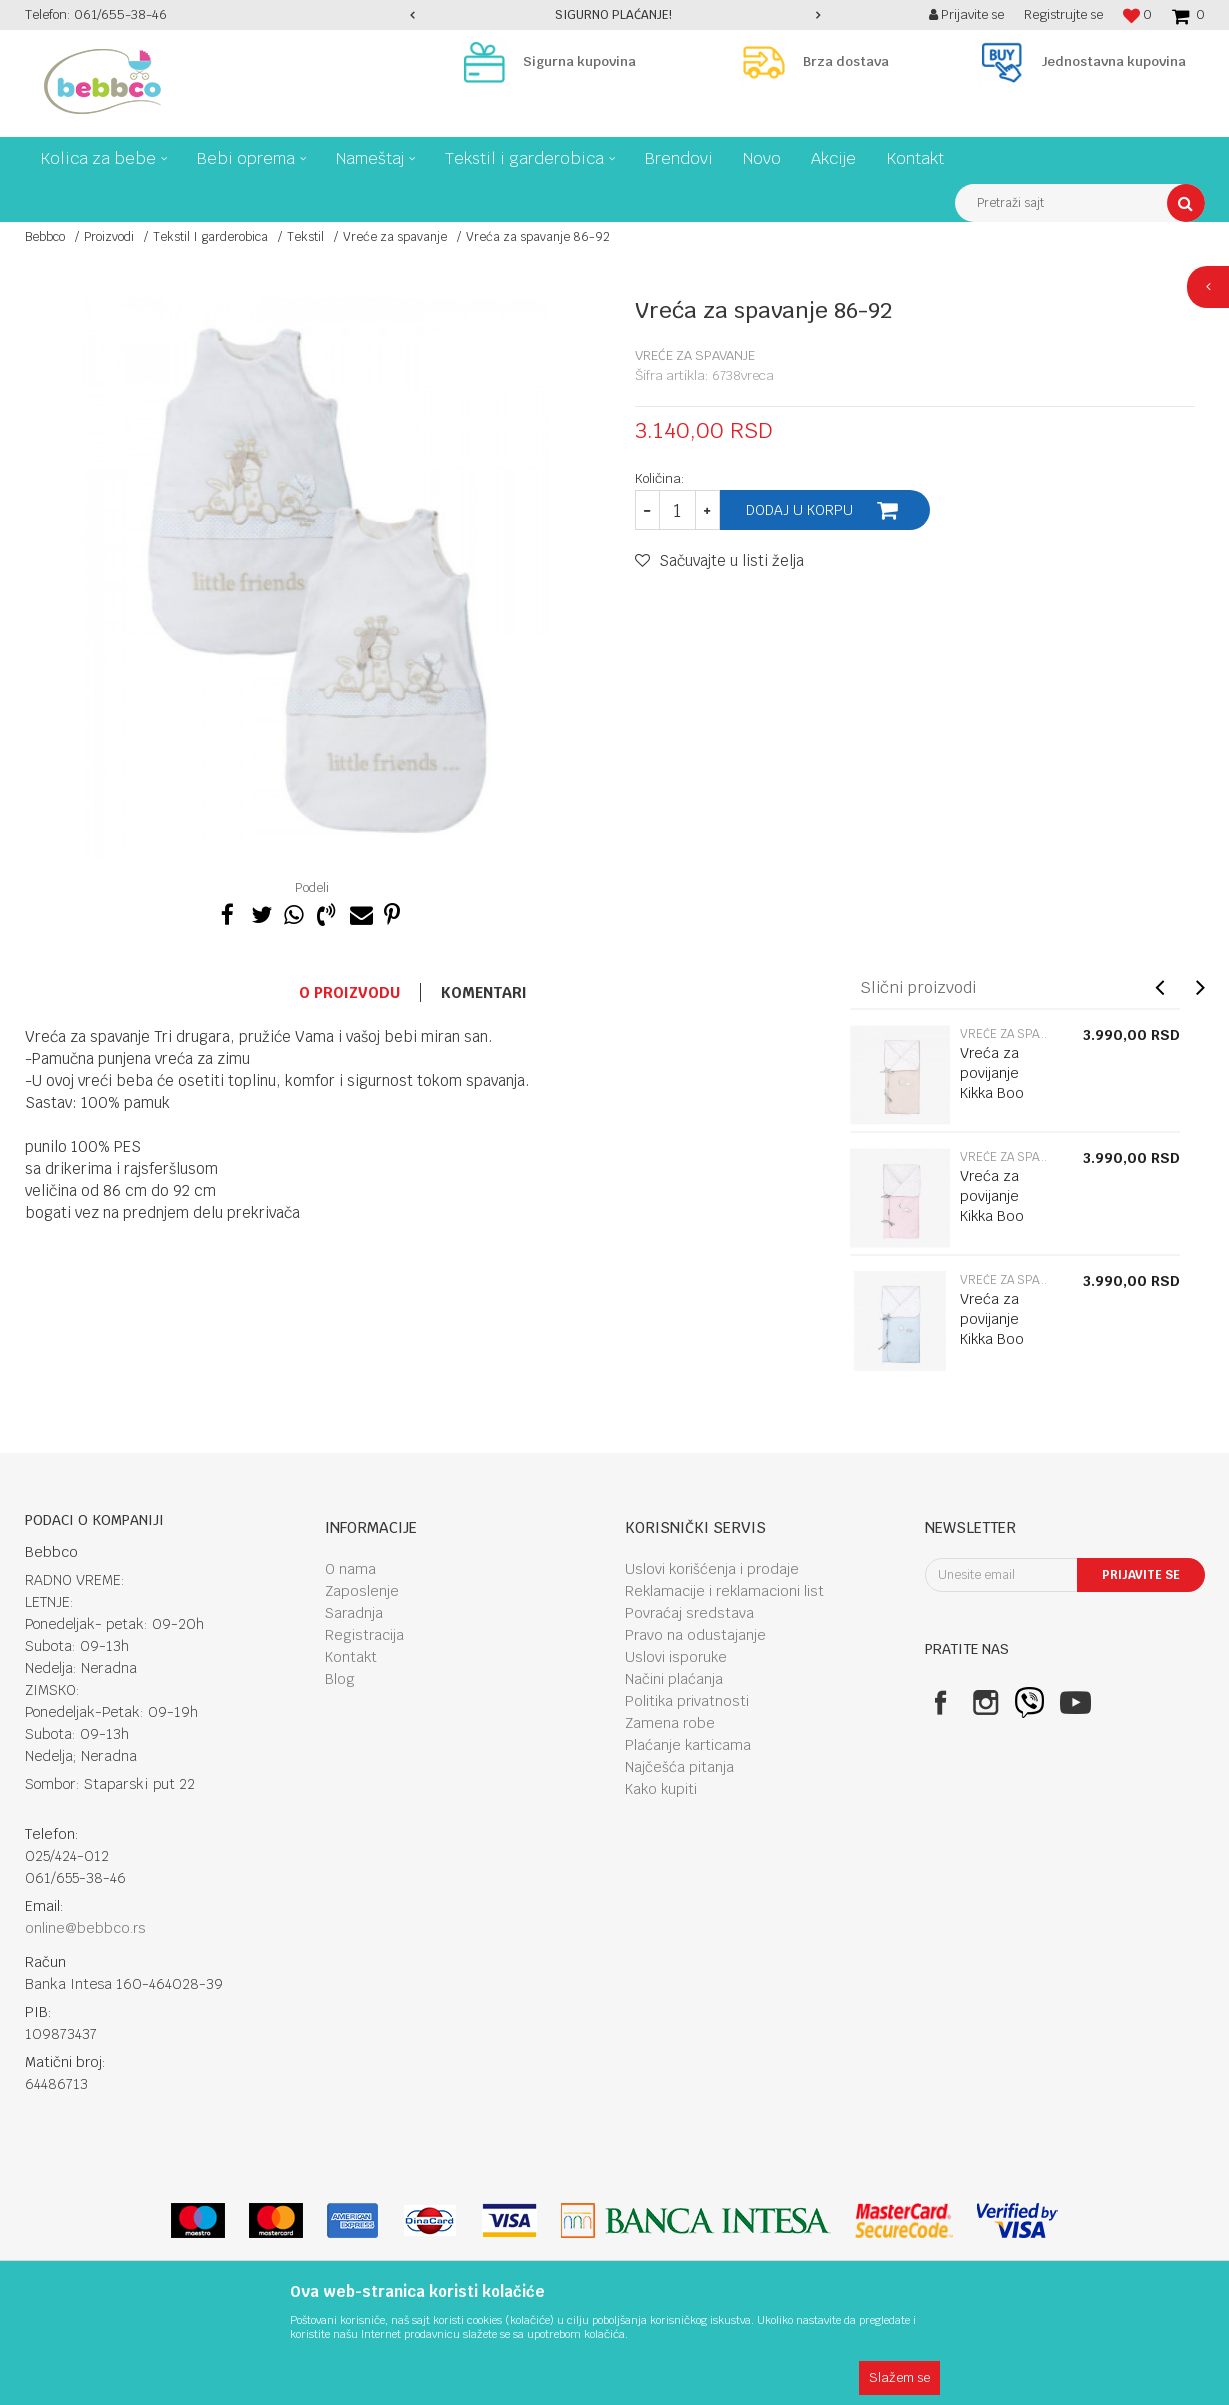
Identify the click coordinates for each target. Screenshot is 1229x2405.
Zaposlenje (362, 1591)
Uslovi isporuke (676, 1657)
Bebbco (45, 237)
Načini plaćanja (674, 1679)
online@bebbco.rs (85, 1928)
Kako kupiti (661, 1789)
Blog (340, 1679)
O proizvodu (349, 992)
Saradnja (354, 1613)
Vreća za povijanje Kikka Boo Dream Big (994, 1083)
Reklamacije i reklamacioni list (724, 1591)
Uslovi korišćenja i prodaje (712, 1569)
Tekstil (305, 237)
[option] (615, 15)
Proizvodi (109, 237)
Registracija (364, 1635)
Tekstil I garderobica (210, 237)
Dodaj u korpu (799, 510)
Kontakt (351, 1657)
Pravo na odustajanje (695, 1635)
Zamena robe (670, 1723)
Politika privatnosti (687, 1701)
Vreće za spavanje (395, 237)
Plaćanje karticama (688, 1745)
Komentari (484, 992)
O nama (350, 1569)
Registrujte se (1063, 14)
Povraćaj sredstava (689, 1613)
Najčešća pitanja (679, 1767)
